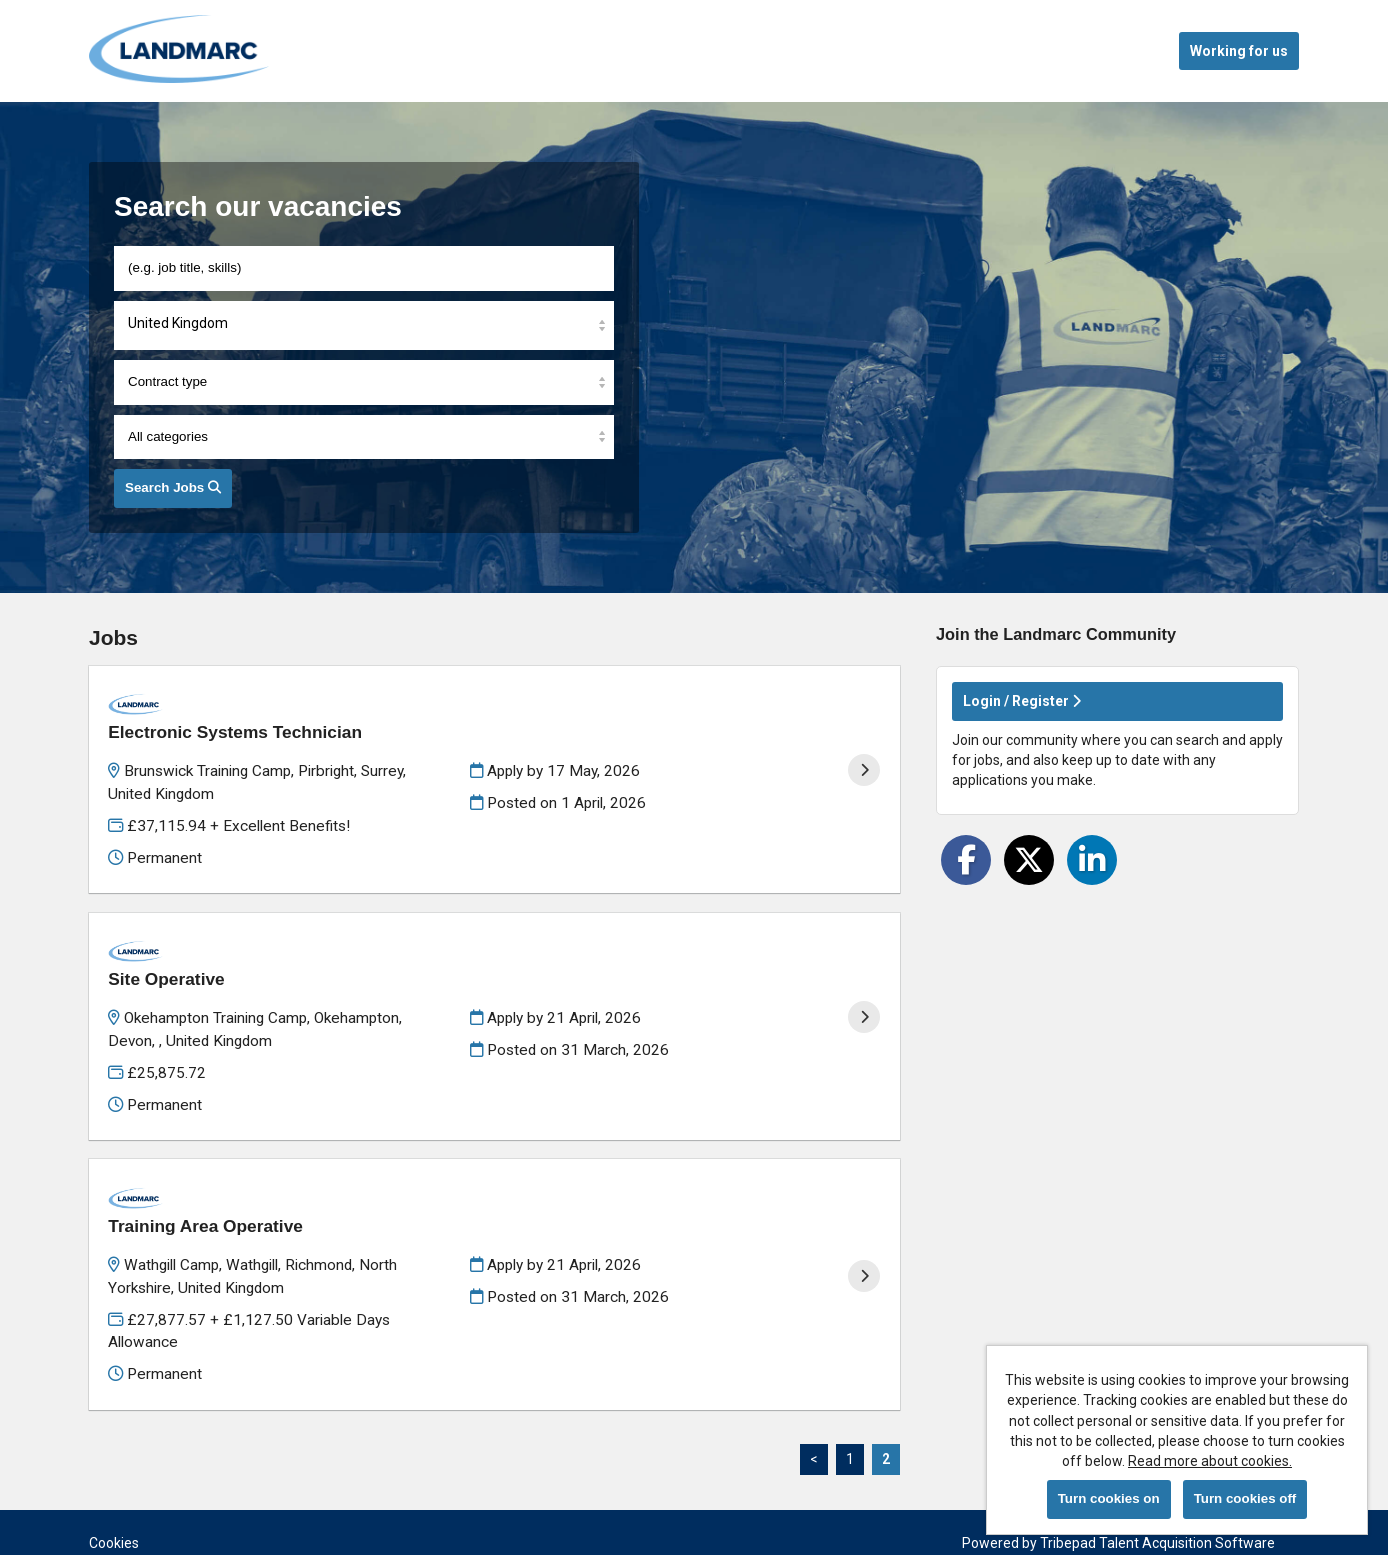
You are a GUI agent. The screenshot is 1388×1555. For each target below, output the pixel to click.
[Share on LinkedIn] (1092, 860)
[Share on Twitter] (1029, 860)
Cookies (114, 1465)
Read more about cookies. (1210, 1461)
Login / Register (1022, 701)
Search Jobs (173, 487)
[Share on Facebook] (966, 860)
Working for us (1239, 51)
